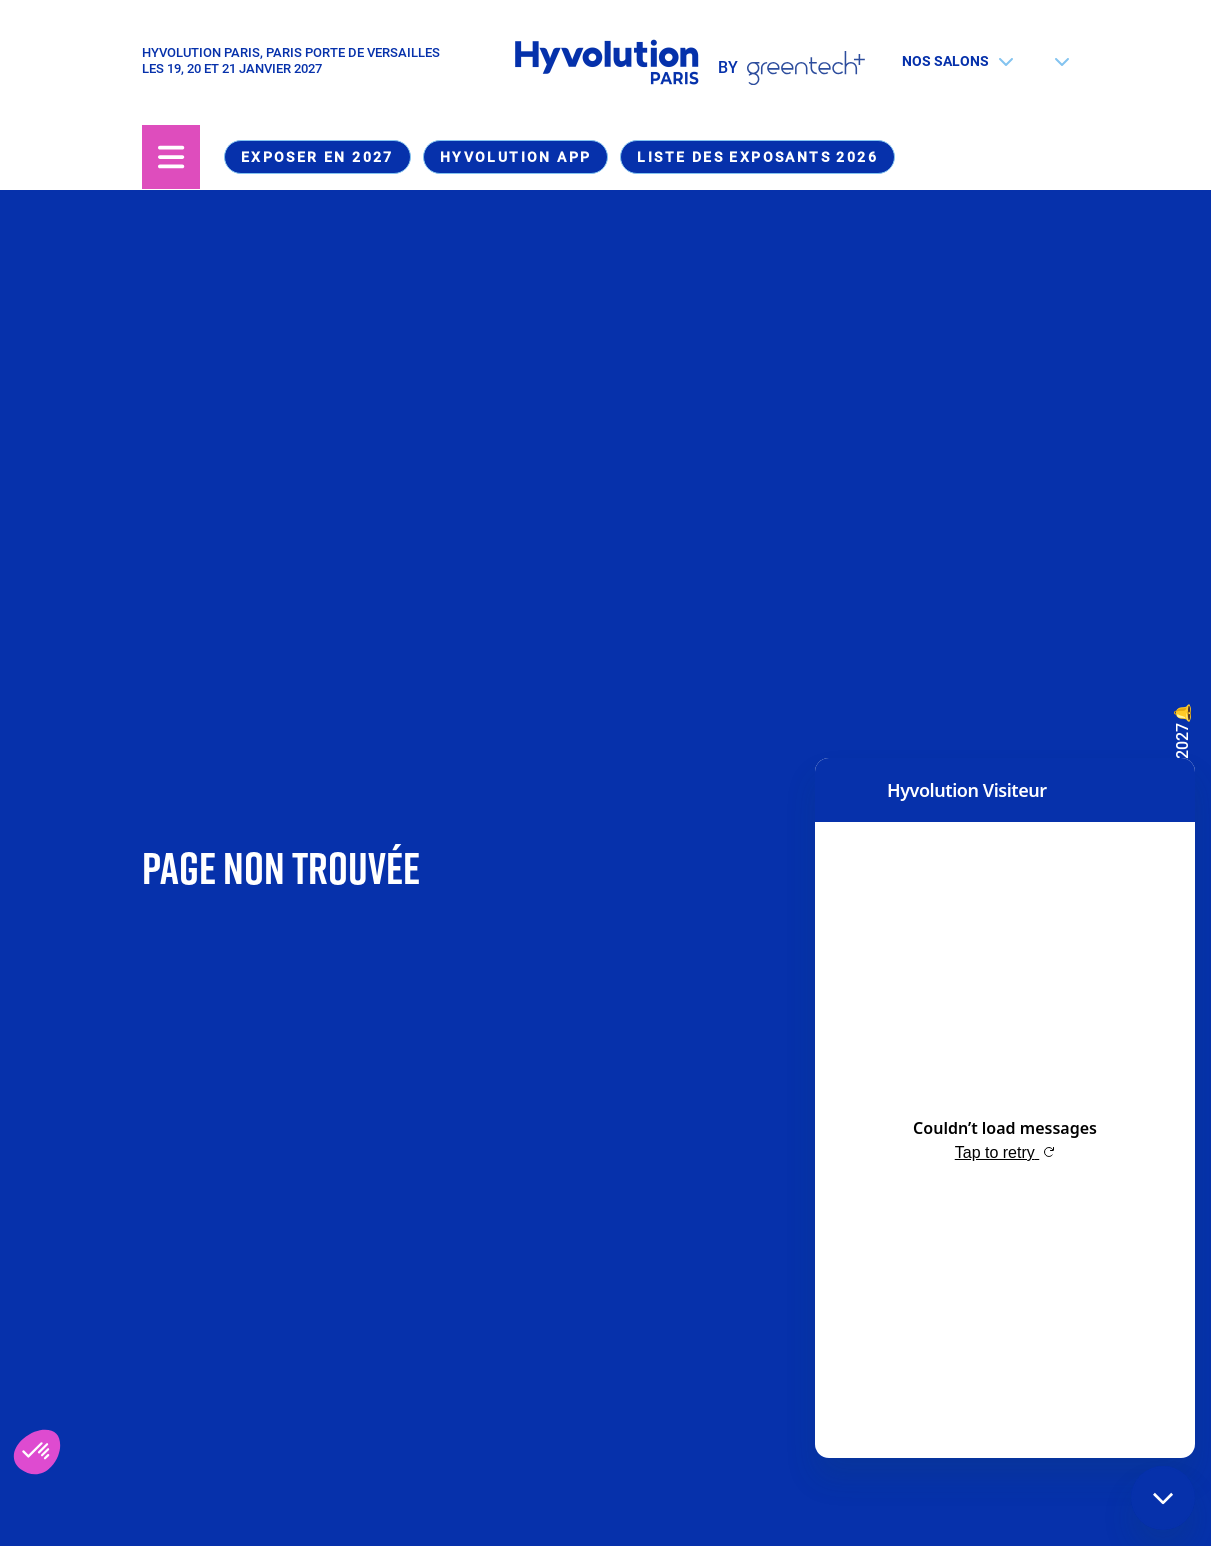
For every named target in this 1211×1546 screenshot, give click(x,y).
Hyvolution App (516, 157)
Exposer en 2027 (317, 157)
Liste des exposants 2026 (757, 157)
